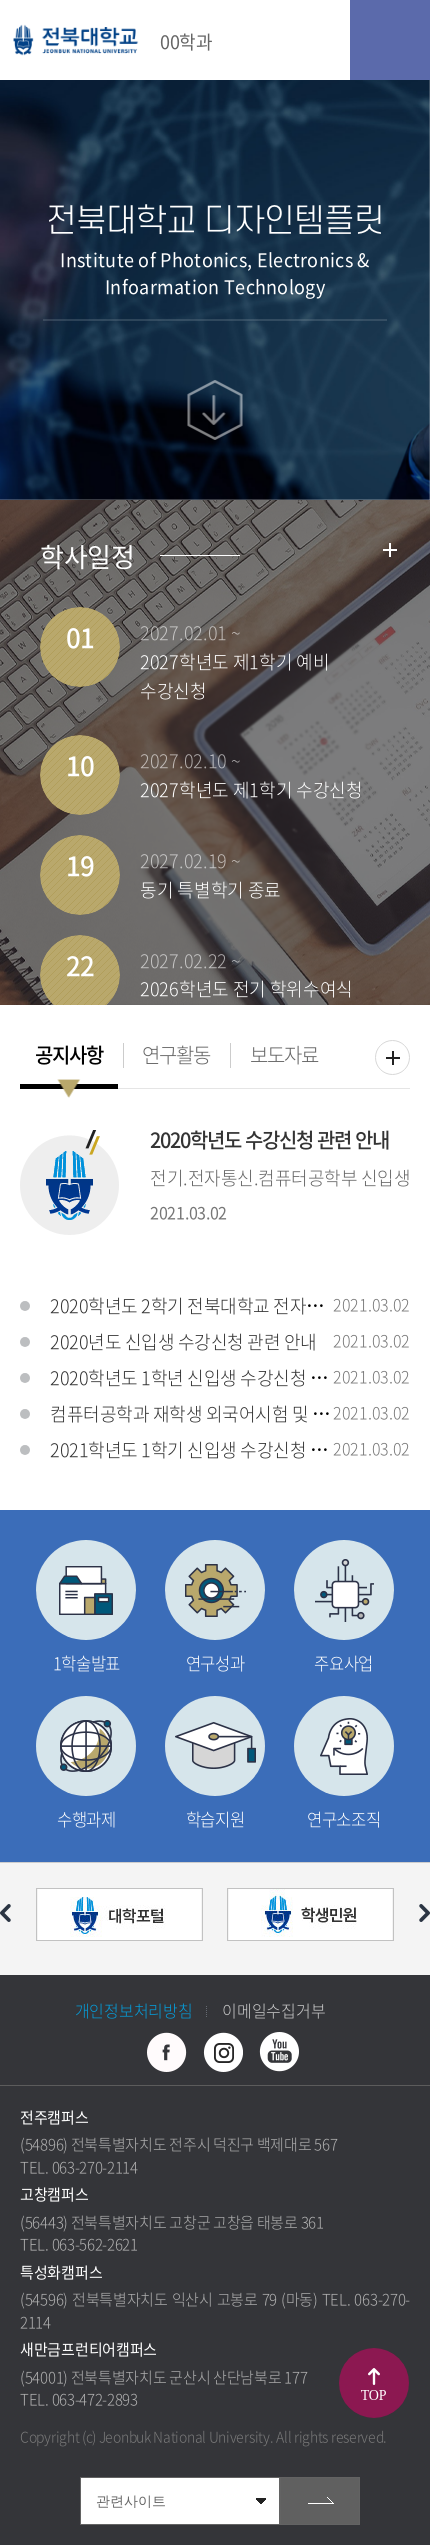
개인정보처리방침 (134, 2010)
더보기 (392, 1057)
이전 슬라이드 (5, 1913)
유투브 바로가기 (279, 2052)
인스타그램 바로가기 (223, 2052)
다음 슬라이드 (424, 1913)
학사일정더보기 (390, 550)
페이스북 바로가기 (167, 2052)
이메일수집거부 (273, 2010)
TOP (373, 2395)
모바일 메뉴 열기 (390, 40)
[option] (119, 1919)
